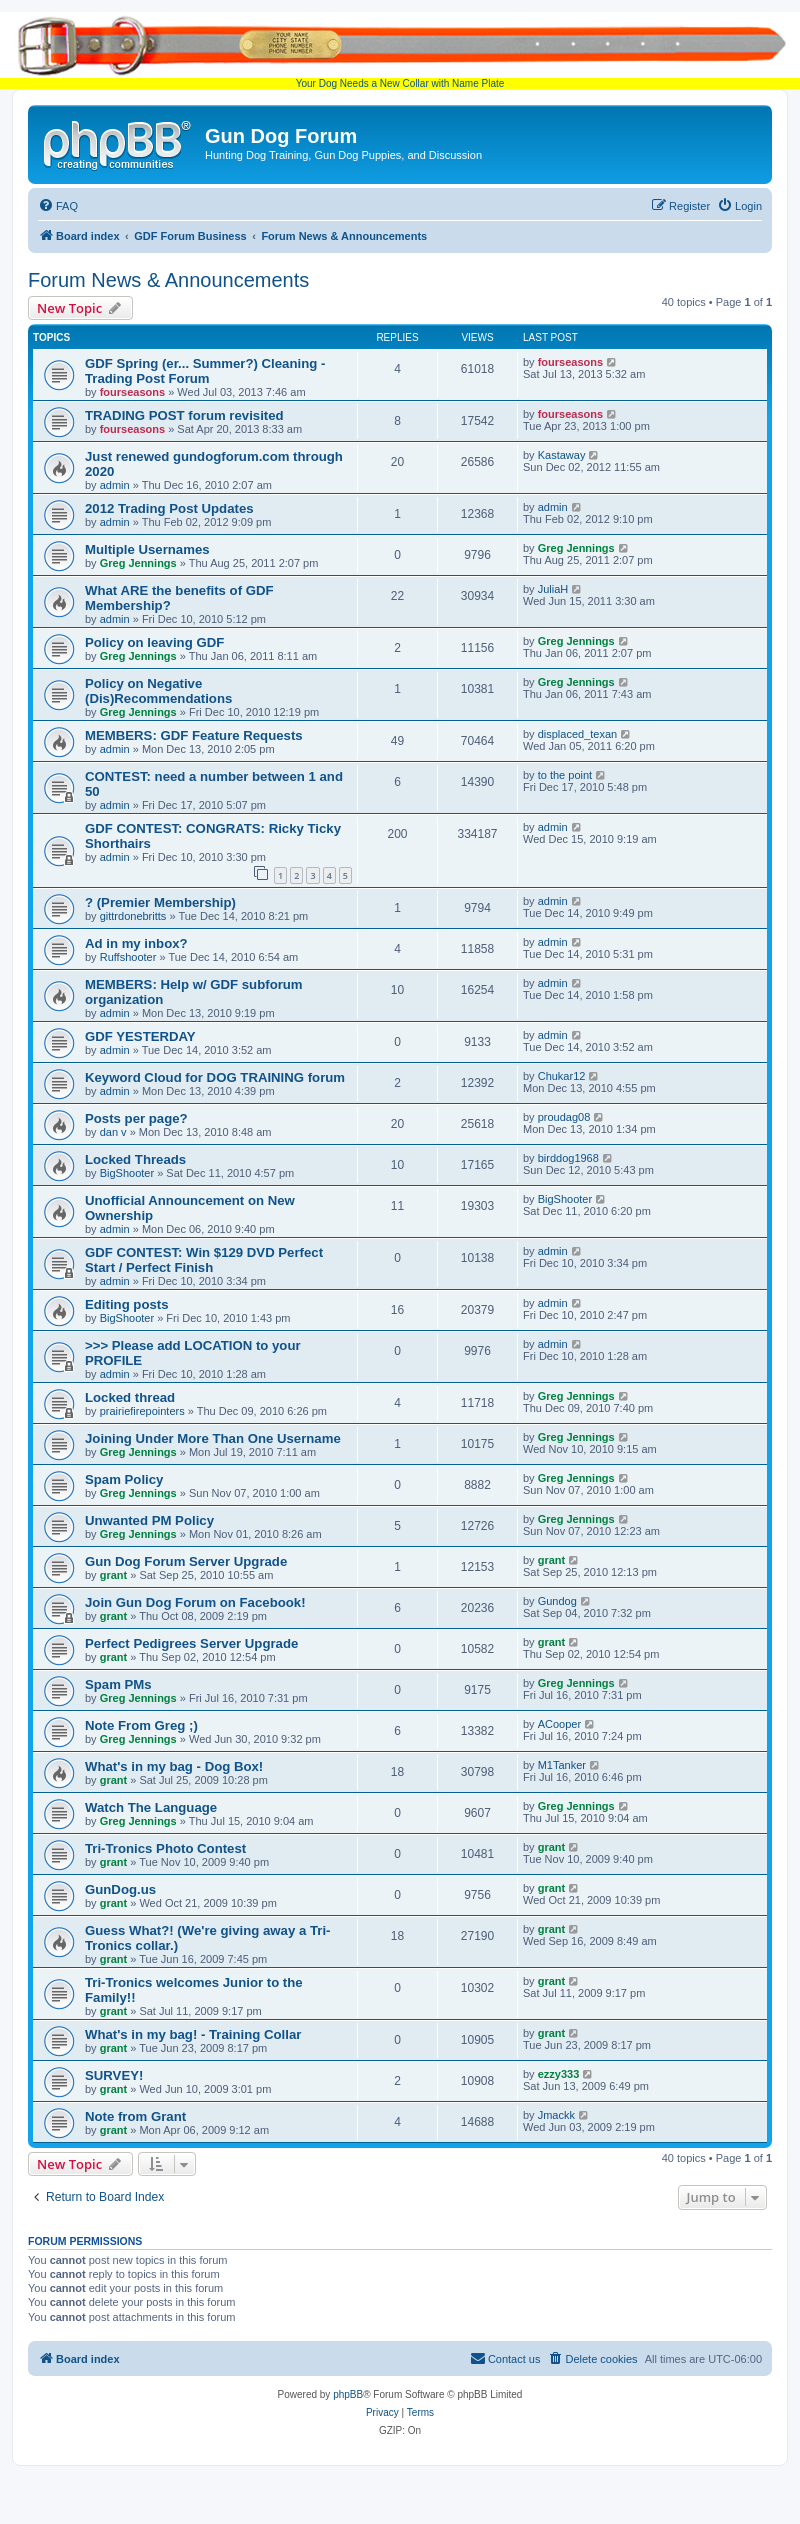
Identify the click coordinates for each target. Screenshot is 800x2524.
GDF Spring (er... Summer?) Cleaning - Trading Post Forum (205, 371)
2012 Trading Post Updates (169, 508)
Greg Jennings (138, 563)
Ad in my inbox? (136, 943)
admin (115, 485)
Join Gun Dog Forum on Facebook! (195, 1602)
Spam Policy (124, 1479)
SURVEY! (114, 2075)
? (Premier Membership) (160, 902)
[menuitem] (58, 206)
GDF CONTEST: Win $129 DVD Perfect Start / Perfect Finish (204, 1260)
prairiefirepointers (142, 1411)
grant (114, 1575)
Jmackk (556, 2115)
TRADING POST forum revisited (184, 415)
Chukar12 (562, 1076)
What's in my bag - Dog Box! (174, 1766)
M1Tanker (562, 1765)
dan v (113, 1132)
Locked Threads (135, 1159)
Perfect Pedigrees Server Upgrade (191, 1643)
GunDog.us (120, 1889)
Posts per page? (136, 1118)
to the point (565, 775)
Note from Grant (135, 2116)
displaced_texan (578, 734)
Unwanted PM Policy (149, 1520)
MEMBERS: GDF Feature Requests (194, 735)
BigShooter (127, 1173)
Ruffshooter (128, 957)
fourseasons (132, 392)
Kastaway (562, 455)
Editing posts (127, 1304)
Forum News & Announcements (168, 280)
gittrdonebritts (133, 916)
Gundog (557, 1601)
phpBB (348, 2394)
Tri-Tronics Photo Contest (165, 1848)
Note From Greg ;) (141, 1725)
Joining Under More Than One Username (213, 1438)
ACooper (559, 1724)
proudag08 (564, 1117)
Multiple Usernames (147, 549)
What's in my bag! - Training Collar (193, 2034)
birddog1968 (568, 1158)
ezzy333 (559, 2074)
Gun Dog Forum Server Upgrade (186, 1561)
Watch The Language (151, 1807)
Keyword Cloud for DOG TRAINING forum (215, 1077)
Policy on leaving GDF (154, 642)
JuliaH (553, 589)
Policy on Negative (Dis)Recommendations (158, 691)
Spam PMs (118, 1684)
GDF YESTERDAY (140, 1036)
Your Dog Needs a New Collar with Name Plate (400, 50)
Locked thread (130, 1397)
